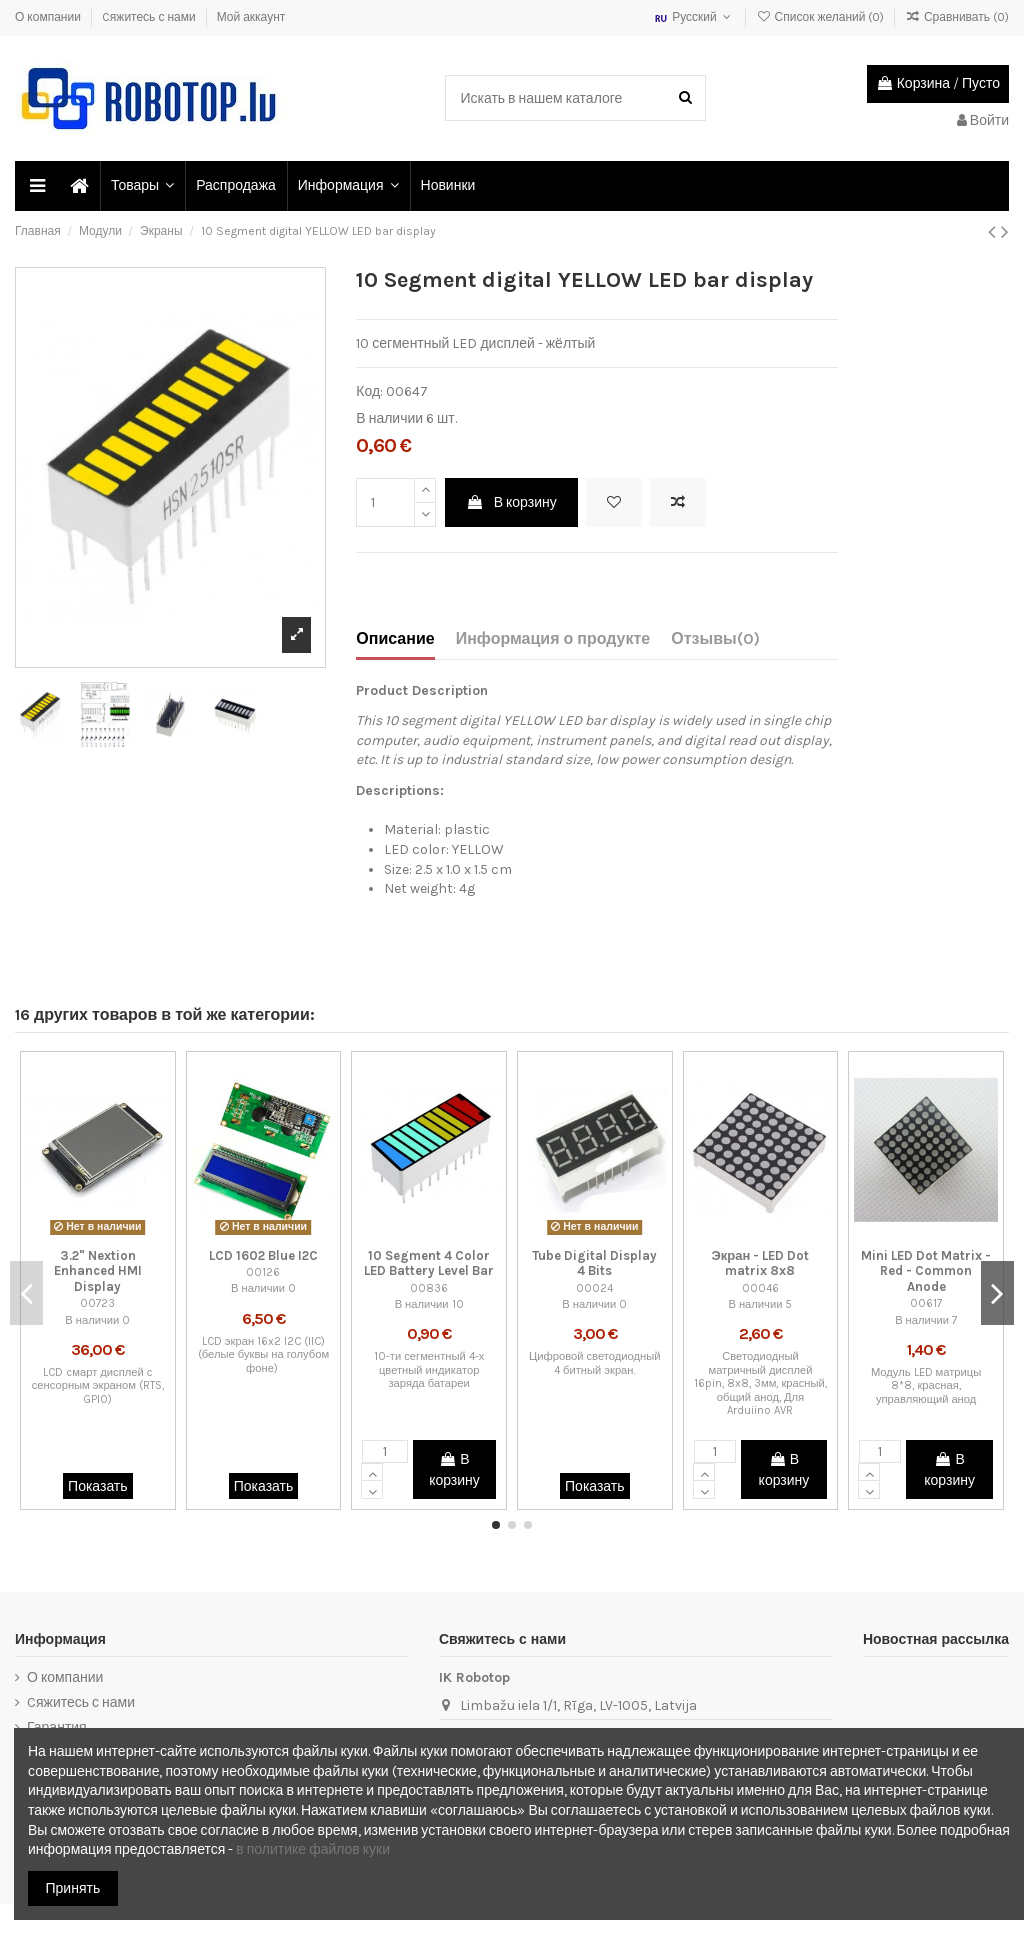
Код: (369, 391)
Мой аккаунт (251, 17)
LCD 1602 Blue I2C (263, 1255)
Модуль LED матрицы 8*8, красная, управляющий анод (926, 1386)
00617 (926, 1303)
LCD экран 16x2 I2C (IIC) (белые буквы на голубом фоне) (263, 1355)
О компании (49, 17)
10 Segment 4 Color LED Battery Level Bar (429, 1263)
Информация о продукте (553, 638)
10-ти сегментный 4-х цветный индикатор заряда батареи (429, 1370)
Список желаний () (821, 17)
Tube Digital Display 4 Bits (594, 1263)
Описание (395, 638)
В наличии (389, 418)
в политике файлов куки (313, 1849)
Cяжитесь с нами (150, 17)
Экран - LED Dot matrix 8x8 (761, 1263)
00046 (760, 1288)
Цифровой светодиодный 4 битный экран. (594, 1363)
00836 (429, 1288)
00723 (97, 1303)
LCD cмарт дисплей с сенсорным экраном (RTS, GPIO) (98, 1386)
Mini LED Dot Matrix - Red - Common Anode (926, 1271)
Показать (98, 1486)
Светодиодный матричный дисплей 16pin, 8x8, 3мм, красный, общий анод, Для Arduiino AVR (760, 1383)
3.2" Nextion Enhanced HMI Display (98, 1271)
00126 (263, 1272)
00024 (594, 1288)
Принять (73, 1888)
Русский (694, 17)
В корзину (511, 502)
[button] (141, 186)
